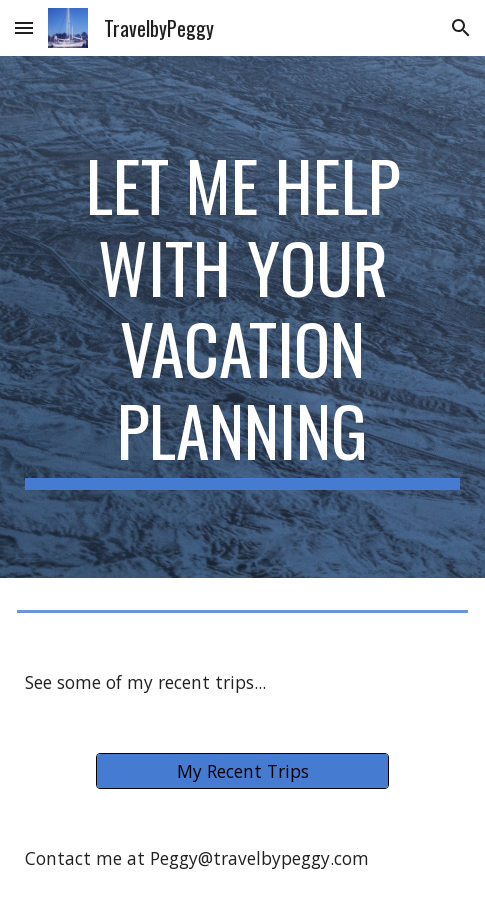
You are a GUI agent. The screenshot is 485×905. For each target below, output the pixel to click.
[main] (242, 317)
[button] (24, 27)
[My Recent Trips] (242, 771)
